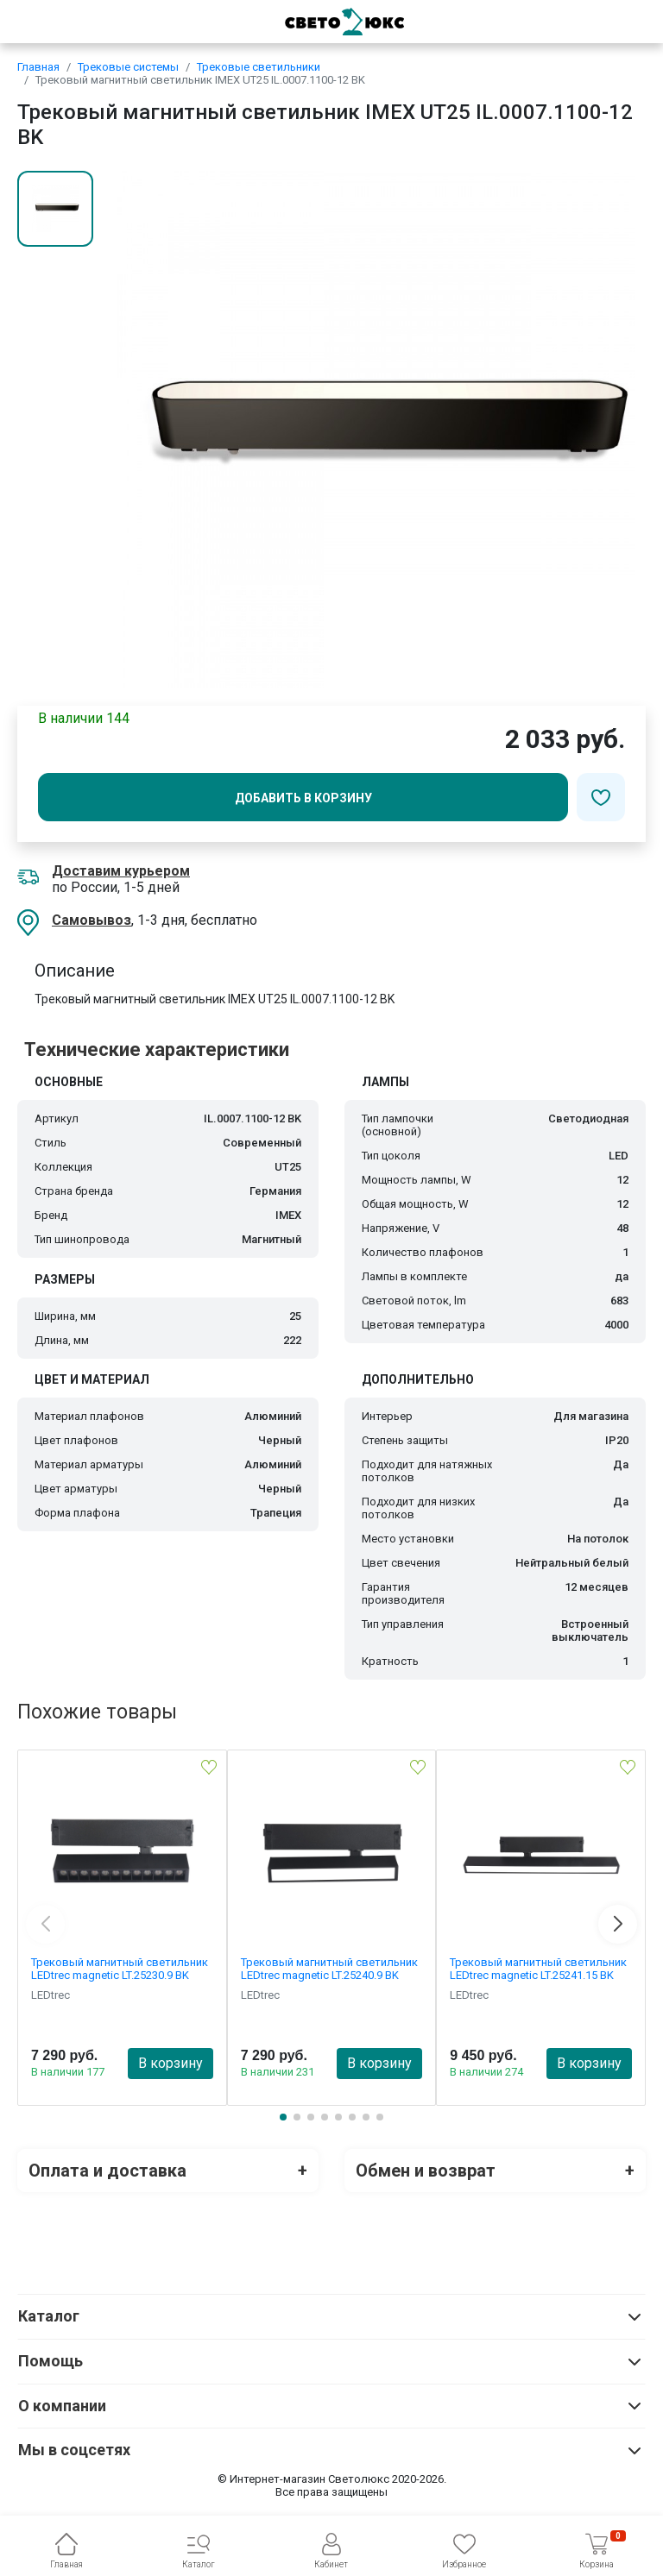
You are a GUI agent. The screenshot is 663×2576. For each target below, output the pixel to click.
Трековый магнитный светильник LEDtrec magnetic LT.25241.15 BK (538, 1969)
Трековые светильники (258, 66)
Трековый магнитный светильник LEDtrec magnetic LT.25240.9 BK (329, 1969)
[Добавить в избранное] (601, 797)
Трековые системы (128, 66)
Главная (38, 66)
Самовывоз (91, 920)
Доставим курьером (121, 871)
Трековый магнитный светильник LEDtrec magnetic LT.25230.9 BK (119, 1969)
